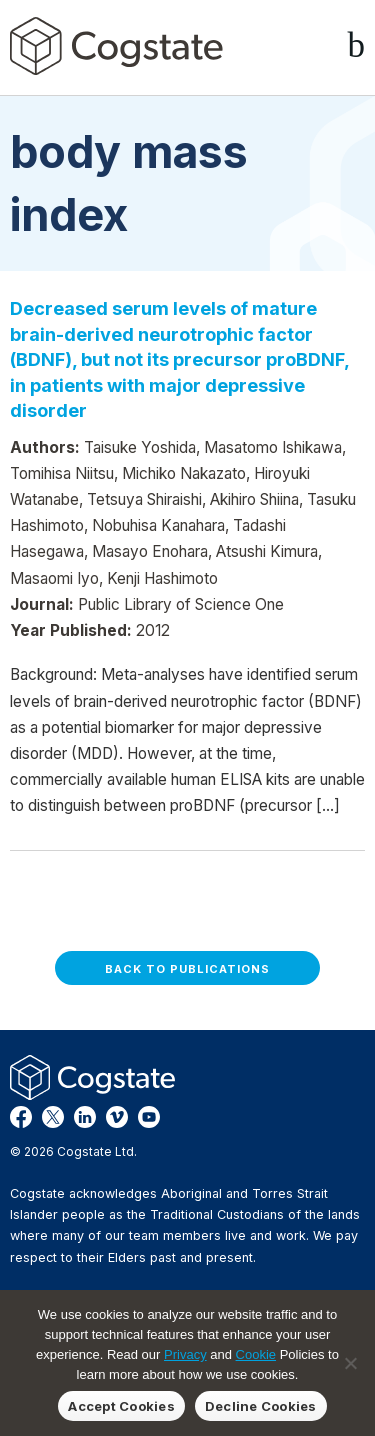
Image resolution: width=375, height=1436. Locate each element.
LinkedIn (85, 1117)
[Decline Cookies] (350, 1363)
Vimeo (117, 1117)
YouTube (149, 1117)
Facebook (21, 1117)
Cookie (256, 1354)
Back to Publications (187, 969)
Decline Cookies (261, 1406)
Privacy (185, 1354)
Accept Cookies (121, 1406)
